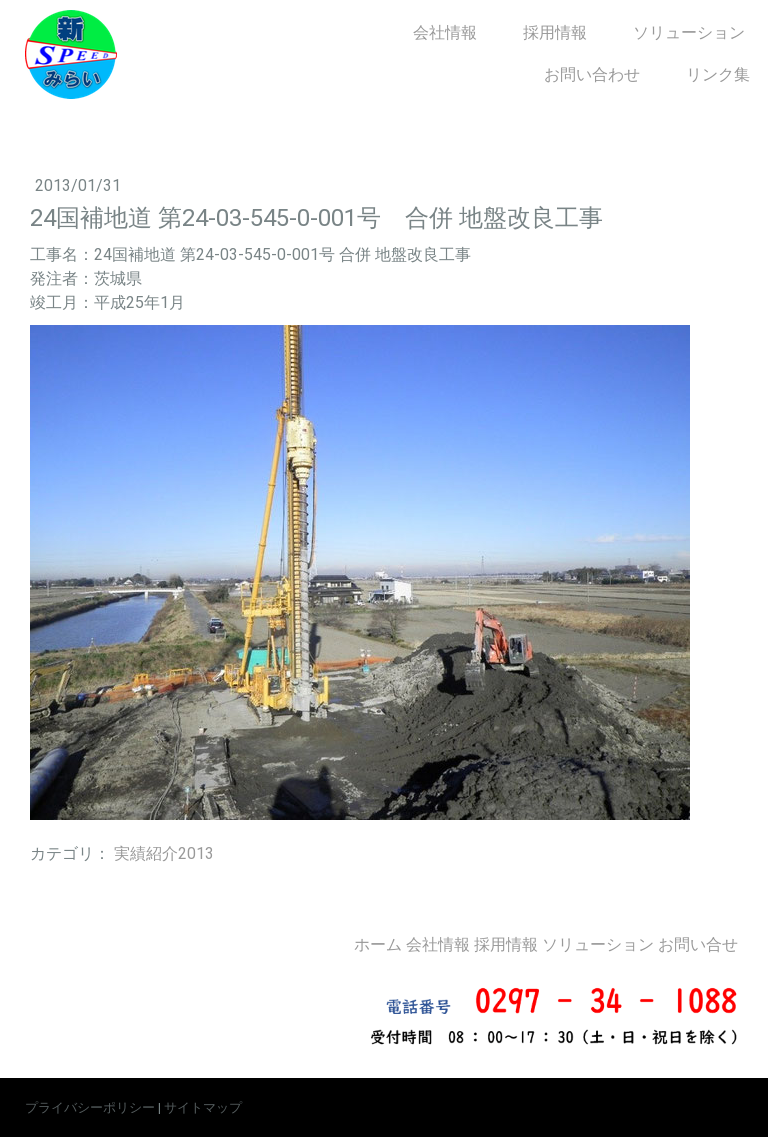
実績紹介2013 (164, 853)
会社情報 (445, 32)
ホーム (378, 944)
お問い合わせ (592, 74)
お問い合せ (698, 944)
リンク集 (718, 74)
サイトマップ (203, 1107)
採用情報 (555, 32)
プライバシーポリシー (90, 1107)
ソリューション (689, 32)
